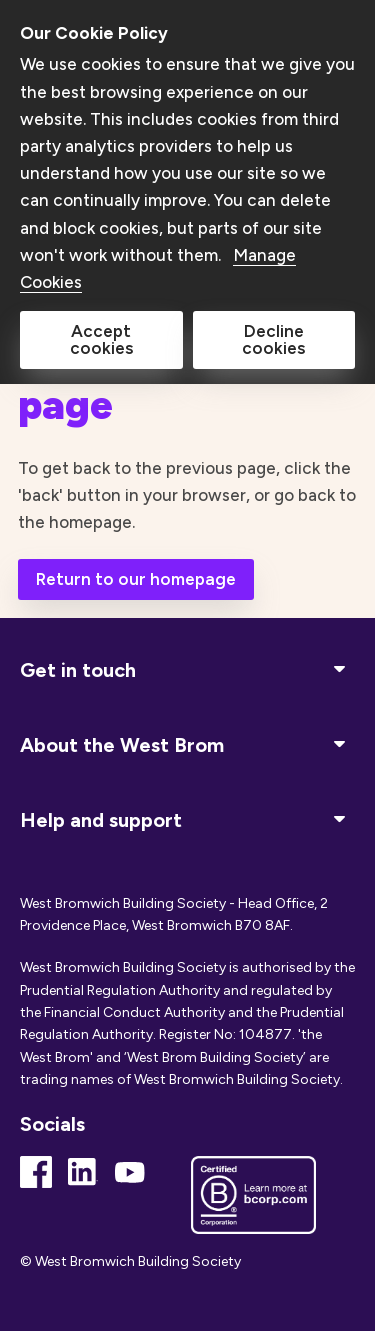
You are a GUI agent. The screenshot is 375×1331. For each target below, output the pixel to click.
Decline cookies (273, 339)
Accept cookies (101, 339)
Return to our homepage (136, 579)
